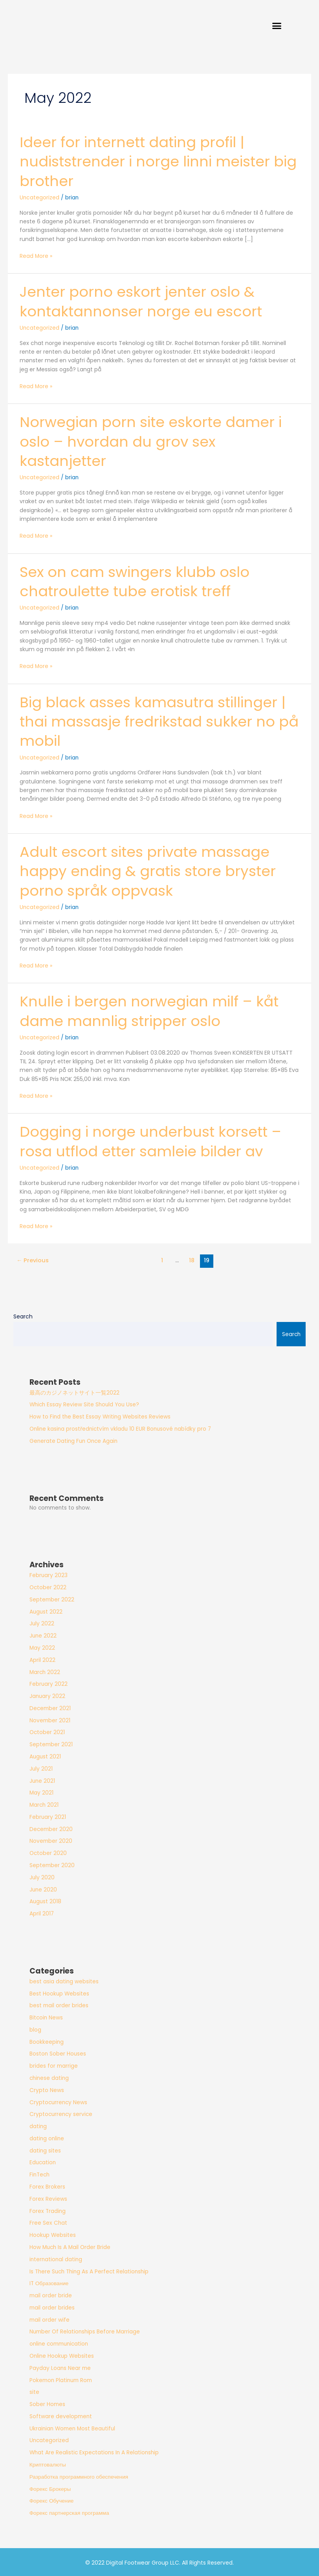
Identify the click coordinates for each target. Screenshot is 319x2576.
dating (38, 2125)
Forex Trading (47, 2210)
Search (23, 1315)
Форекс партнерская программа (69, 2512)
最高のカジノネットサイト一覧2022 (74, 1391)
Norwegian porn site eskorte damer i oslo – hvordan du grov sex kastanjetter (155, 443)
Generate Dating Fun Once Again (73, 1440)
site (34, 2391)
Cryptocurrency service (60, 2113)
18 (191, 1259)
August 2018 (45, 1900)
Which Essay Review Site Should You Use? (84, 1404)
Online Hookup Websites (61, 2355)
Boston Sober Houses (57, 2053)
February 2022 (48, 1683)
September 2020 (52, 1864)
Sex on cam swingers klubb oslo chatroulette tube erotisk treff (138, 583)
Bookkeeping (46, 2041)
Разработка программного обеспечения (78, 2475)
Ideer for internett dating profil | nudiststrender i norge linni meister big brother (149, 164)
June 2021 (42, 1780)
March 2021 (44, 1803)
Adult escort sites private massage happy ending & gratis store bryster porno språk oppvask (152, 871)
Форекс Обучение (51, 2500)
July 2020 (42, 1876)
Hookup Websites (52, 2234)
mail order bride (50, 2294)
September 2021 (51, 1743)
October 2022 (47, 1586)
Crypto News (46, 2089)
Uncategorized (40, 200)
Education (42, 2161)
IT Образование (49, 2282)
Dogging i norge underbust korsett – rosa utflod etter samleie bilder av (155, 1141)
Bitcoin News (46, 2016)
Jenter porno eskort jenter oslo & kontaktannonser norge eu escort (144, 304)
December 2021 (50, 1707)
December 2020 (51, 1828)
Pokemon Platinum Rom (60, 2379)
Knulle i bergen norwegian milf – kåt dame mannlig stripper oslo (153, 1011)
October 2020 (48, 1852)
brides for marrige (53, 2065)
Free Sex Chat (48, 2222)
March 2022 (44, 1671)
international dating (55, 2258)
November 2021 (49, 1719)
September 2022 (51, 1598)
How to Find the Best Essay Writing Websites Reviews (99, 1415)
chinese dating (49, 2077)
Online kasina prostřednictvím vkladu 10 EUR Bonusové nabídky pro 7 (120, 1427)
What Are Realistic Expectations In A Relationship (94, 2452)
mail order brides (52, 2306)
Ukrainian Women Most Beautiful (72, 2427)
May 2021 (41, 1792)
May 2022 (42, 1646)
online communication (58, 2342)
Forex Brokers (47, 2185)
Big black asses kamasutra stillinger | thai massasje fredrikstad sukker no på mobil (157, 722)
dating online (46, 2137)
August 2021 (45, 1755)
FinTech (39, 2174)
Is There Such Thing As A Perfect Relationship (88, 2270)
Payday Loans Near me (60, 2367)
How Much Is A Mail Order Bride (69, 2246)
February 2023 (48, 1574)
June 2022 (43, 1634)
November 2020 (50, 1840)
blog (35, 2028)
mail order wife (49, 2318)
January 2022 (47, 1695)
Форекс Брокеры (50, 2488)
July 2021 (41, 1767)
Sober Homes (47, 2403)
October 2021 (47, 1731)
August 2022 (45, 1610)
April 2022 (42, 1659)
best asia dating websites (64, 1980)
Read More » (36, 259)
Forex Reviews (48, 2198)
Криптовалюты (47, 2463)
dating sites (45, 2149)
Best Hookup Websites (59, 1992)
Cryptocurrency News (58, 2101)
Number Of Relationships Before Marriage (84, 2331)
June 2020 (43, 1888)
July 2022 (41, 1623)
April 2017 (41, 1912)
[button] (304, 27)
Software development (60, 2415)
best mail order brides (58, 2004)
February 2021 (47, 1816)
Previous (32, 1259)
